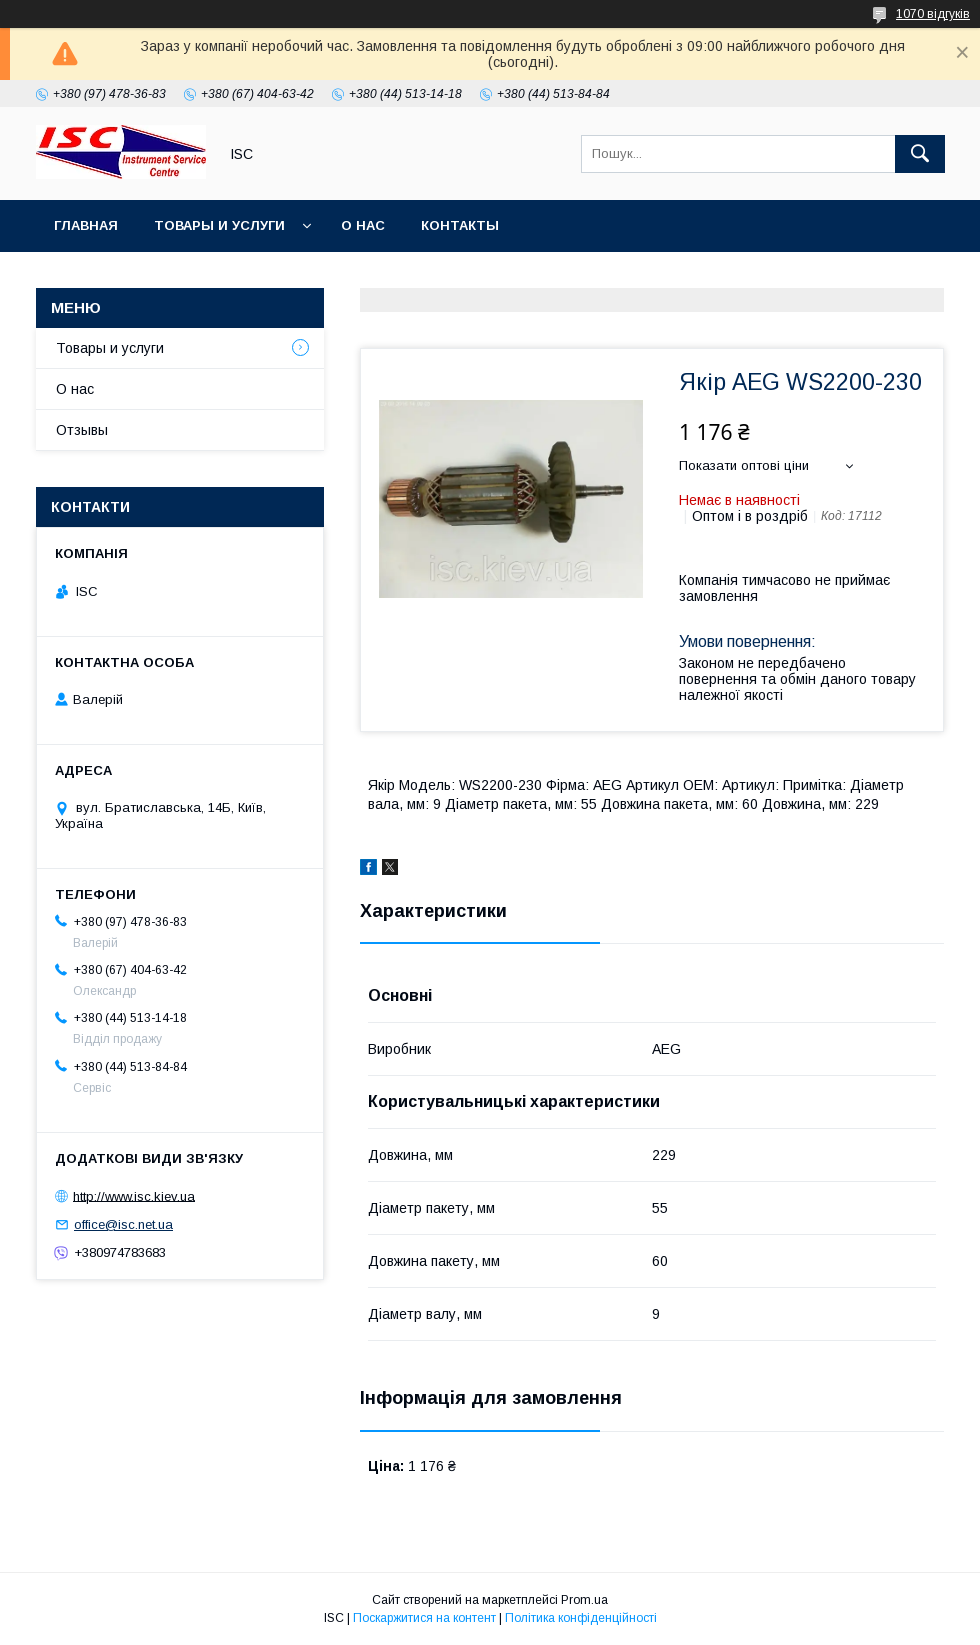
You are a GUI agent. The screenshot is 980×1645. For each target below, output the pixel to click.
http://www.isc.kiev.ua (134, 1195)
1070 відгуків (933, 14)
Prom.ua (584, 1600)
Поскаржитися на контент (424, 1618)
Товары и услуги (219, 225)
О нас (363, 225)
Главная (86, 225)
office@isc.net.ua (123, 1224)
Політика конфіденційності (581, 1618)
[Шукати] (920, 154)
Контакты (460, 225)
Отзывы (82, 430)
